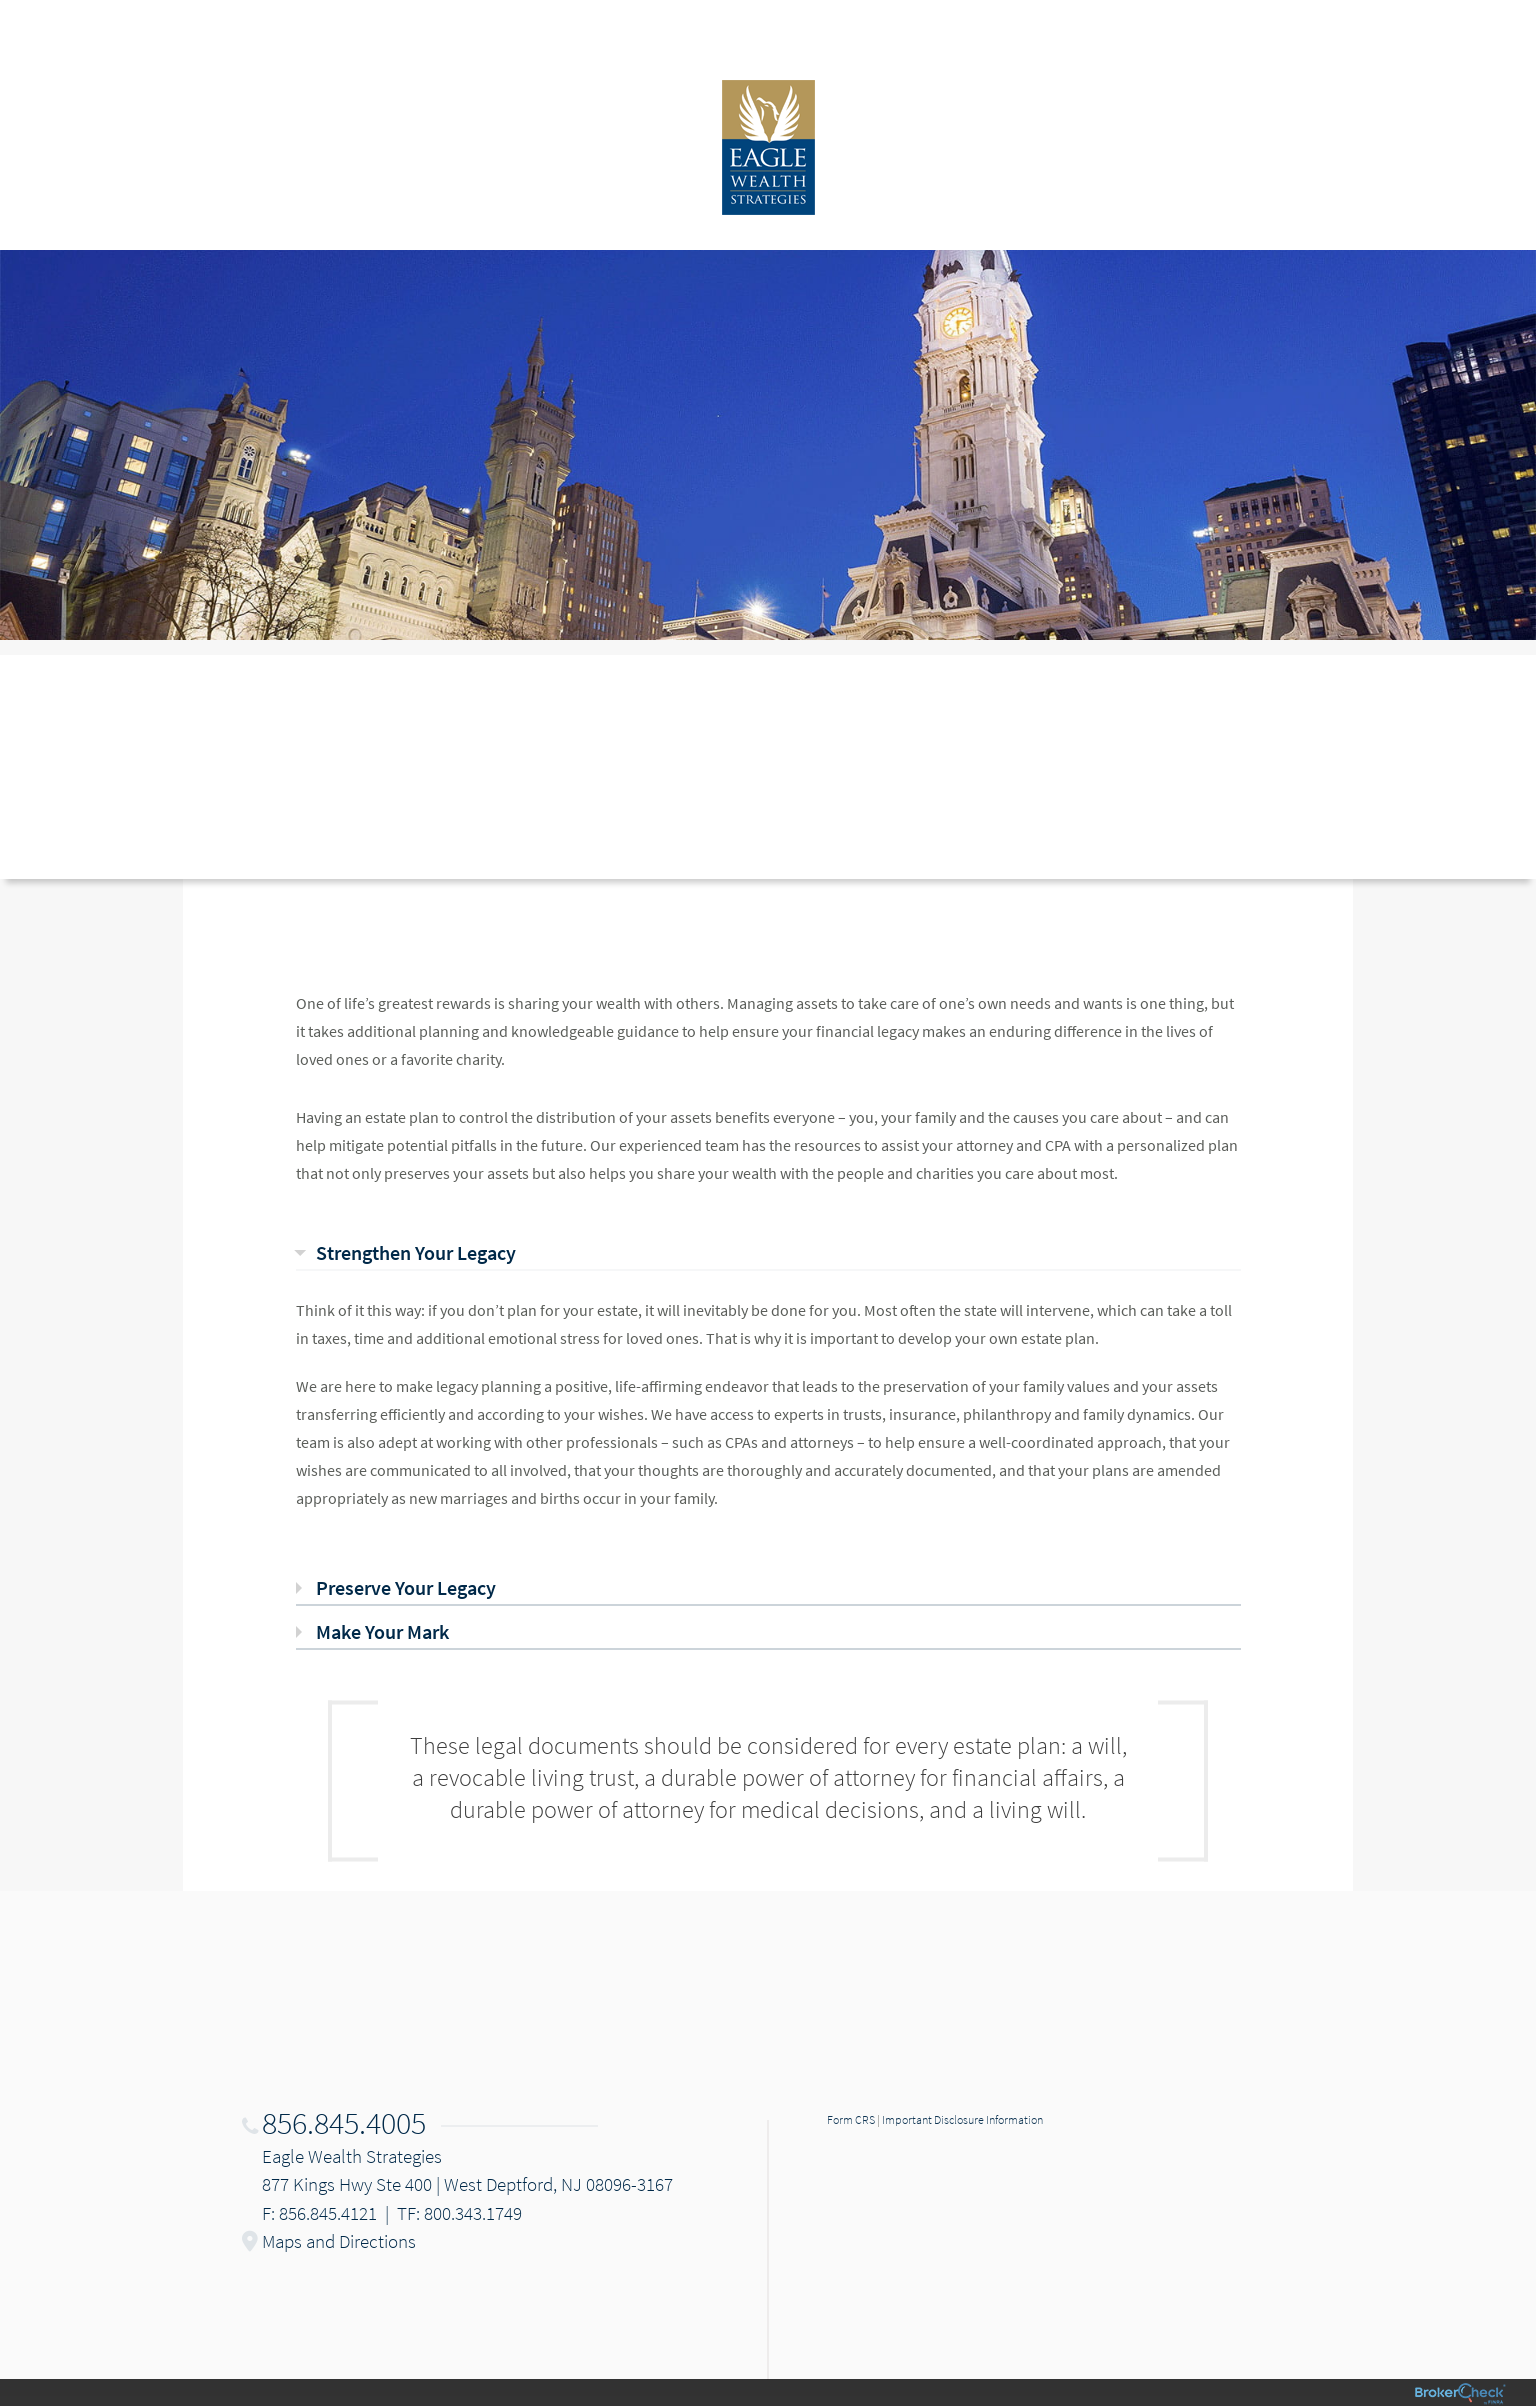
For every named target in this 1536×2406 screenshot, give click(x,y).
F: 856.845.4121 (319, 2213)
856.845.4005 (344, 2123)
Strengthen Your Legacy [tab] (416, 1252)
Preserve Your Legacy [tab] (406, 1587)
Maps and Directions (339, 2241)
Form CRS (851, 2119)
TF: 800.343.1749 (459, 2213)
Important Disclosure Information (962, 2119)
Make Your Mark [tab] (382, 1631)
